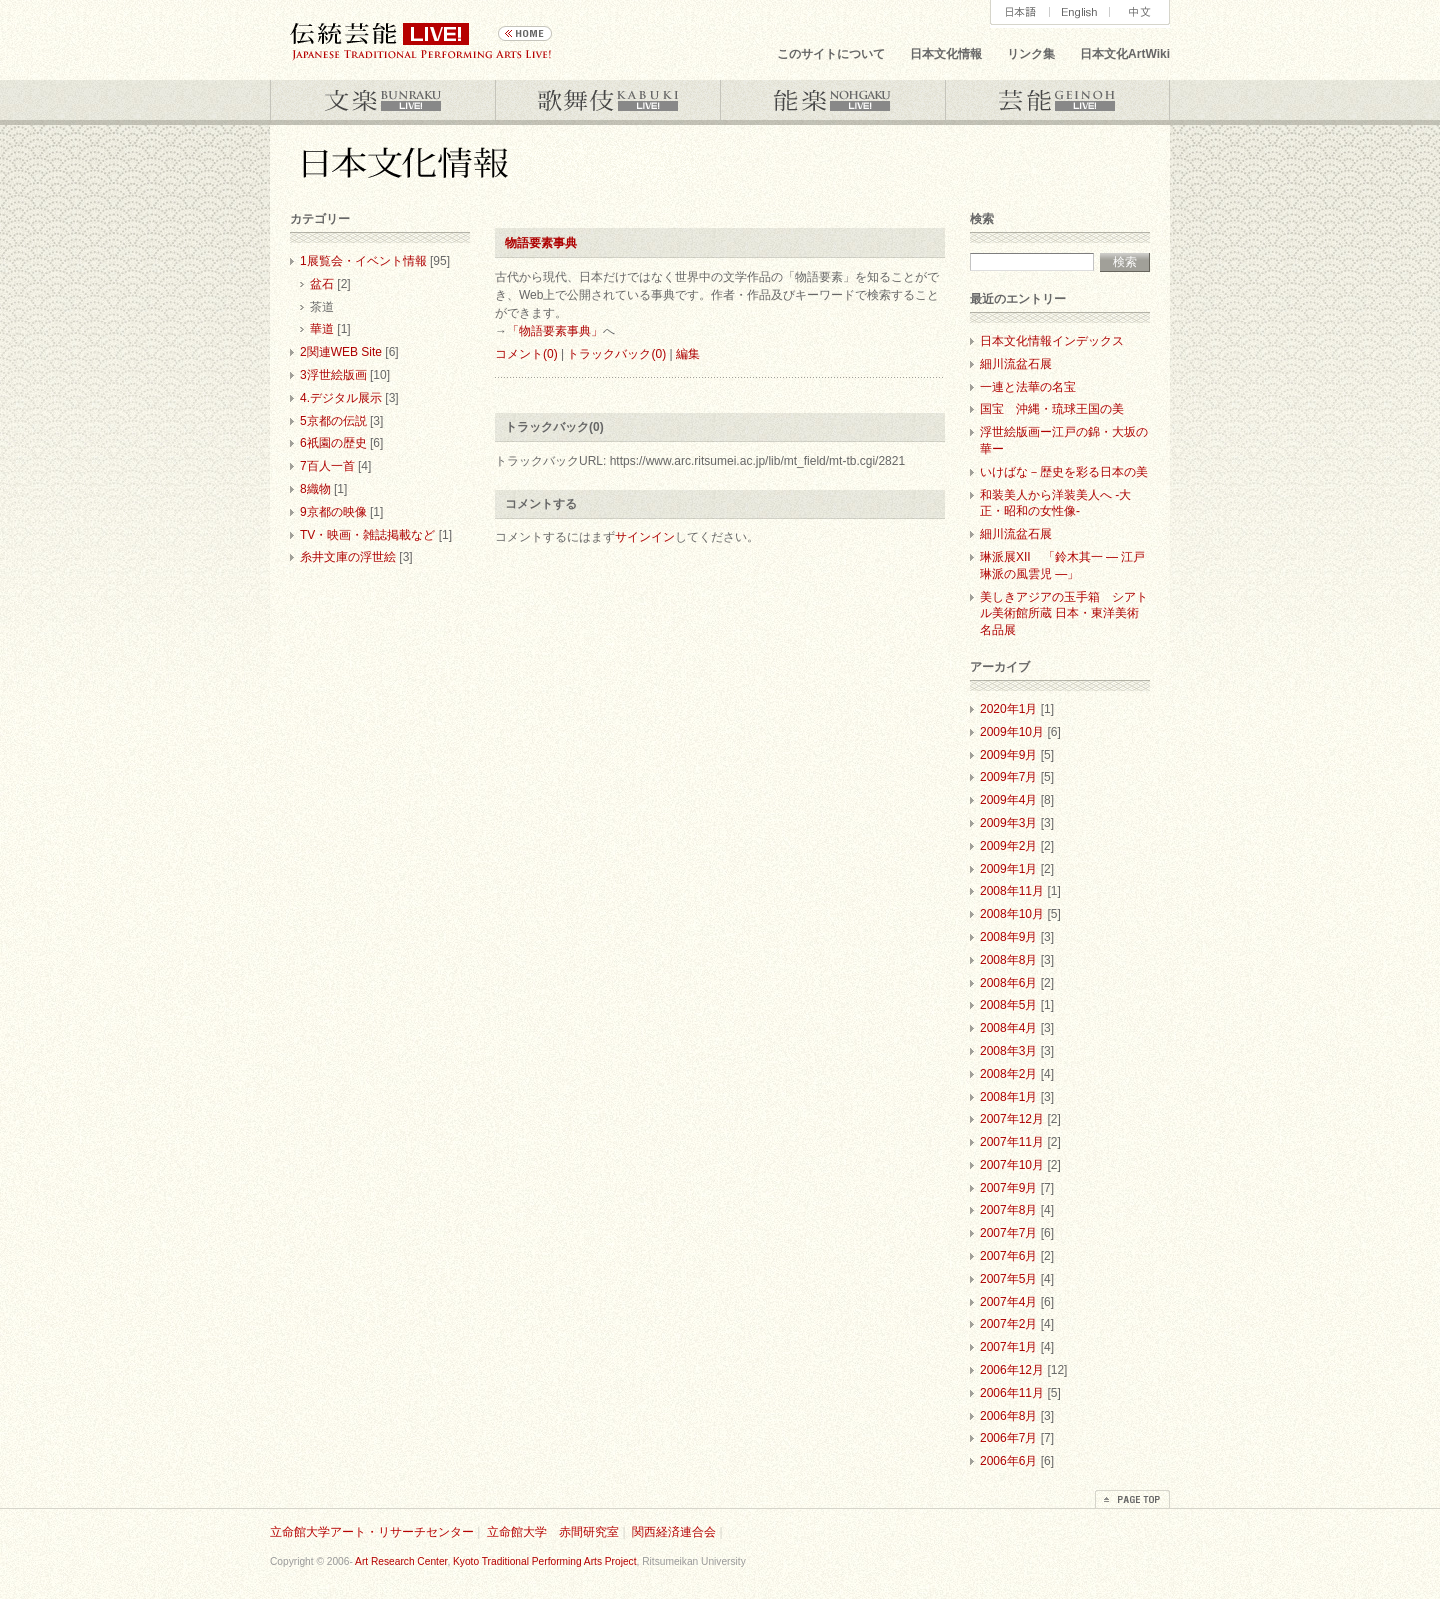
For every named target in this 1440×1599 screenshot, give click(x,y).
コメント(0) (526, 354)
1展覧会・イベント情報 (363, 261)
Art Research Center (401, 1561)
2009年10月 (1012, 732)
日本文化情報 (946, 54)
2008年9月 (1008, 937)
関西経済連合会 (674, 1532)
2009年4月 (1008, 800)
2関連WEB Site (341, 352)
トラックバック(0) (616, 354)
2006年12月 (1012, 1370)
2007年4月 (1008, 1302)
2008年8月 (1008, 960)
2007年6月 (1008, 1256)
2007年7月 (1008, 1233)
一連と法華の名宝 (1028, 387)
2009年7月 (1008, 777)
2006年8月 (1008, 1416)
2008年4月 (1008, 1028)
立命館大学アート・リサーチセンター (372, 1532)
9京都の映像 (333, 512)
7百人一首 (327, 466)
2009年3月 (1008, 823)
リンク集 (1031, 54)
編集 (688, 354)
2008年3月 (1008, 1051)
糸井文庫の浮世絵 (348, 557)
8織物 (315, 489)
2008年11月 (1012, 891)
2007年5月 (1008, 1279)
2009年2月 (1008, 846)
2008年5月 (1008, 1005)
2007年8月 (1008, 1210)
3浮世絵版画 (333, 375)
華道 (322, 329)
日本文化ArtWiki (1125, 54)
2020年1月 (1008, 709)
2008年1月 (1008, 1097)
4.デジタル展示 (341, 398)
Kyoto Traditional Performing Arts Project (544, 1561)
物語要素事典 (541, 243)
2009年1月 (1008, 869)
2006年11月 (1012, 1393)
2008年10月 (1012, 914)
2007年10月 (1012, 1165)
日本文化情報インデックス (1052, 341)
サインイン (645, 537)
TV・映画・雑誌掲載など (367, 535)
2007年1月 (1008, 1347)
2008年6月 (1008, 983)
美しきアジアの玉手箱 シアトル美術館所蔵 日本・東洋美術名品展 (1064, 614)
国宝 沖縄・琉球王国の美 (1052, 409)
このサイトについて (831, 54)
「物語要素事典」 (555, 331)
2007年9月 (1008, 1188)
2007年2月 (1008, 1324)
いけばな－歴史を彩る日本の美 (1064, 472)
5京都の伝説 (333, 421)
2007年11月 (1012, 1142)
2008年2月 (1008, 1074)
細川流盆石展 (1016, 364)
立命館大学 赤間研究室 (553, 1532)
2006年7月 (1008, 1438)
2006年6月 (1008, 1461)
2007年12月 (1012, 1119)
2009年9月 (1008, 755)
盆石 (322, 284)
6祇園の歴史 (333, 443)
